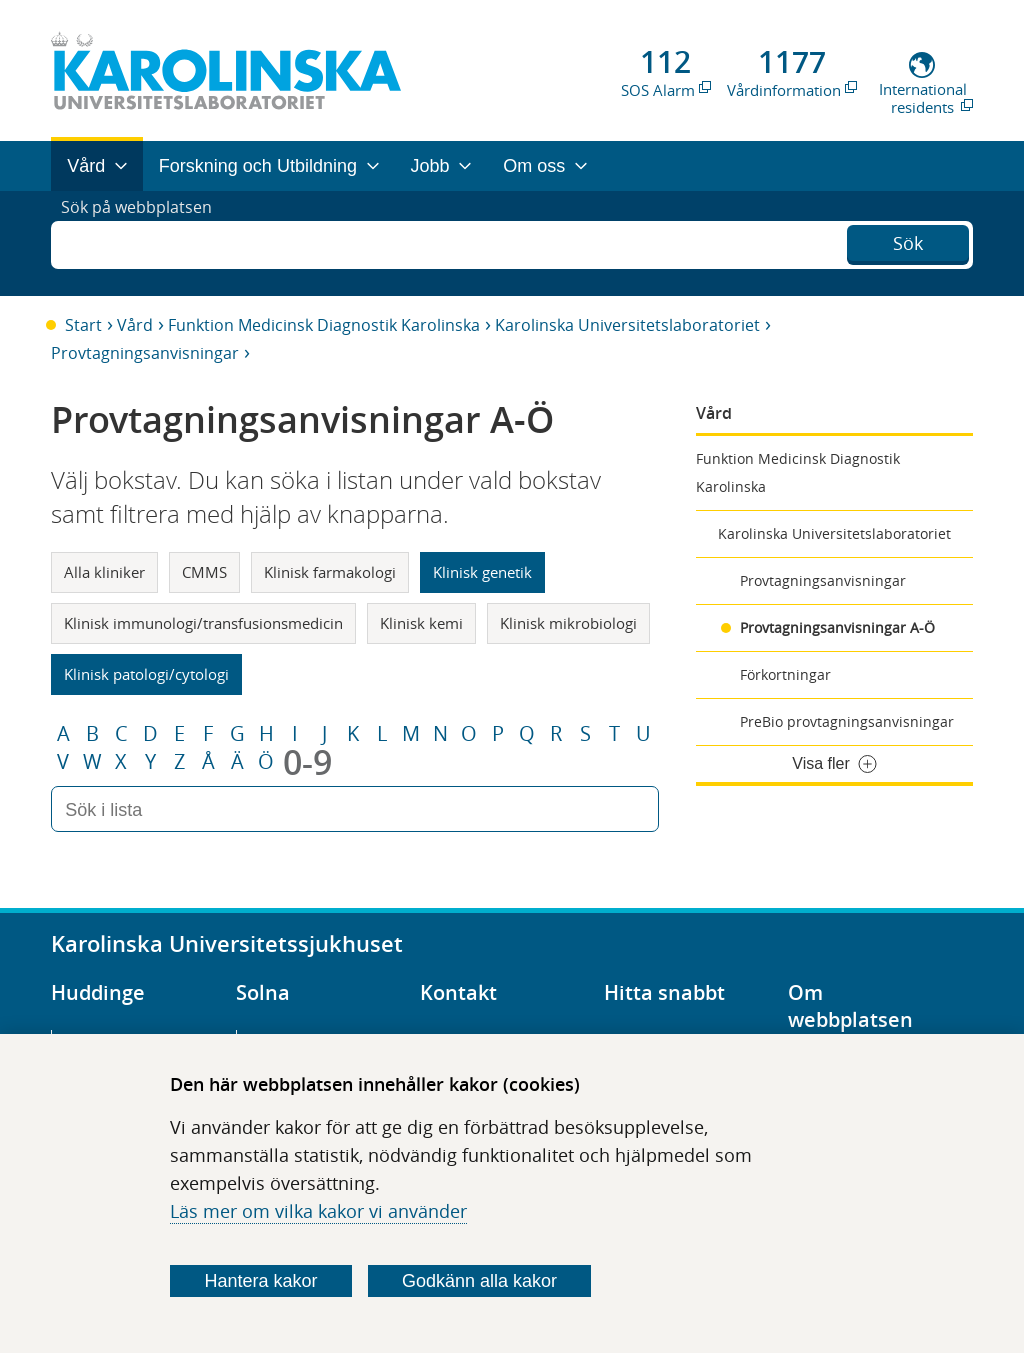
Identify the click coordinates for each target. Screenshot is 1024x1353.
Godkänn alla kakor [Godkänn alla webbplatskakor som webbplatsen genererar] (479, 1281)
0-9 (307, 762)
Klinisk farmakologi (330, 572)
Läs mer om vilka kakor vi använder (318, 1211)
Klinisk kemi (421, 623)
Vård (135, 325)
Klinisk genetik (482, 572)
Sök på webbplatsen (145, 243)
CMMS (204, 572)
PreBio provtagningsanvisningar (847, 721)
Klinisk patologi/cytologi (146, 674)
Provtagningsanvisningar (145, 353)
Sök (908, 241)
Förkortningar (785, 674)
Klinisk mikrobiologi (568, 623)
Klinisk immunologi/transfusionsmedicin (203, 623)
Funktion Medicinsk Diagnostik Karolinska (324, 325)
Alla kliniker (104, 572)
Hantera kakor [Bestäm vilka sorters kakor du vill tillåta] (261, 1281)
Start (83, 325)
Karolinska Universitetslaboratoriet (627, 325)
